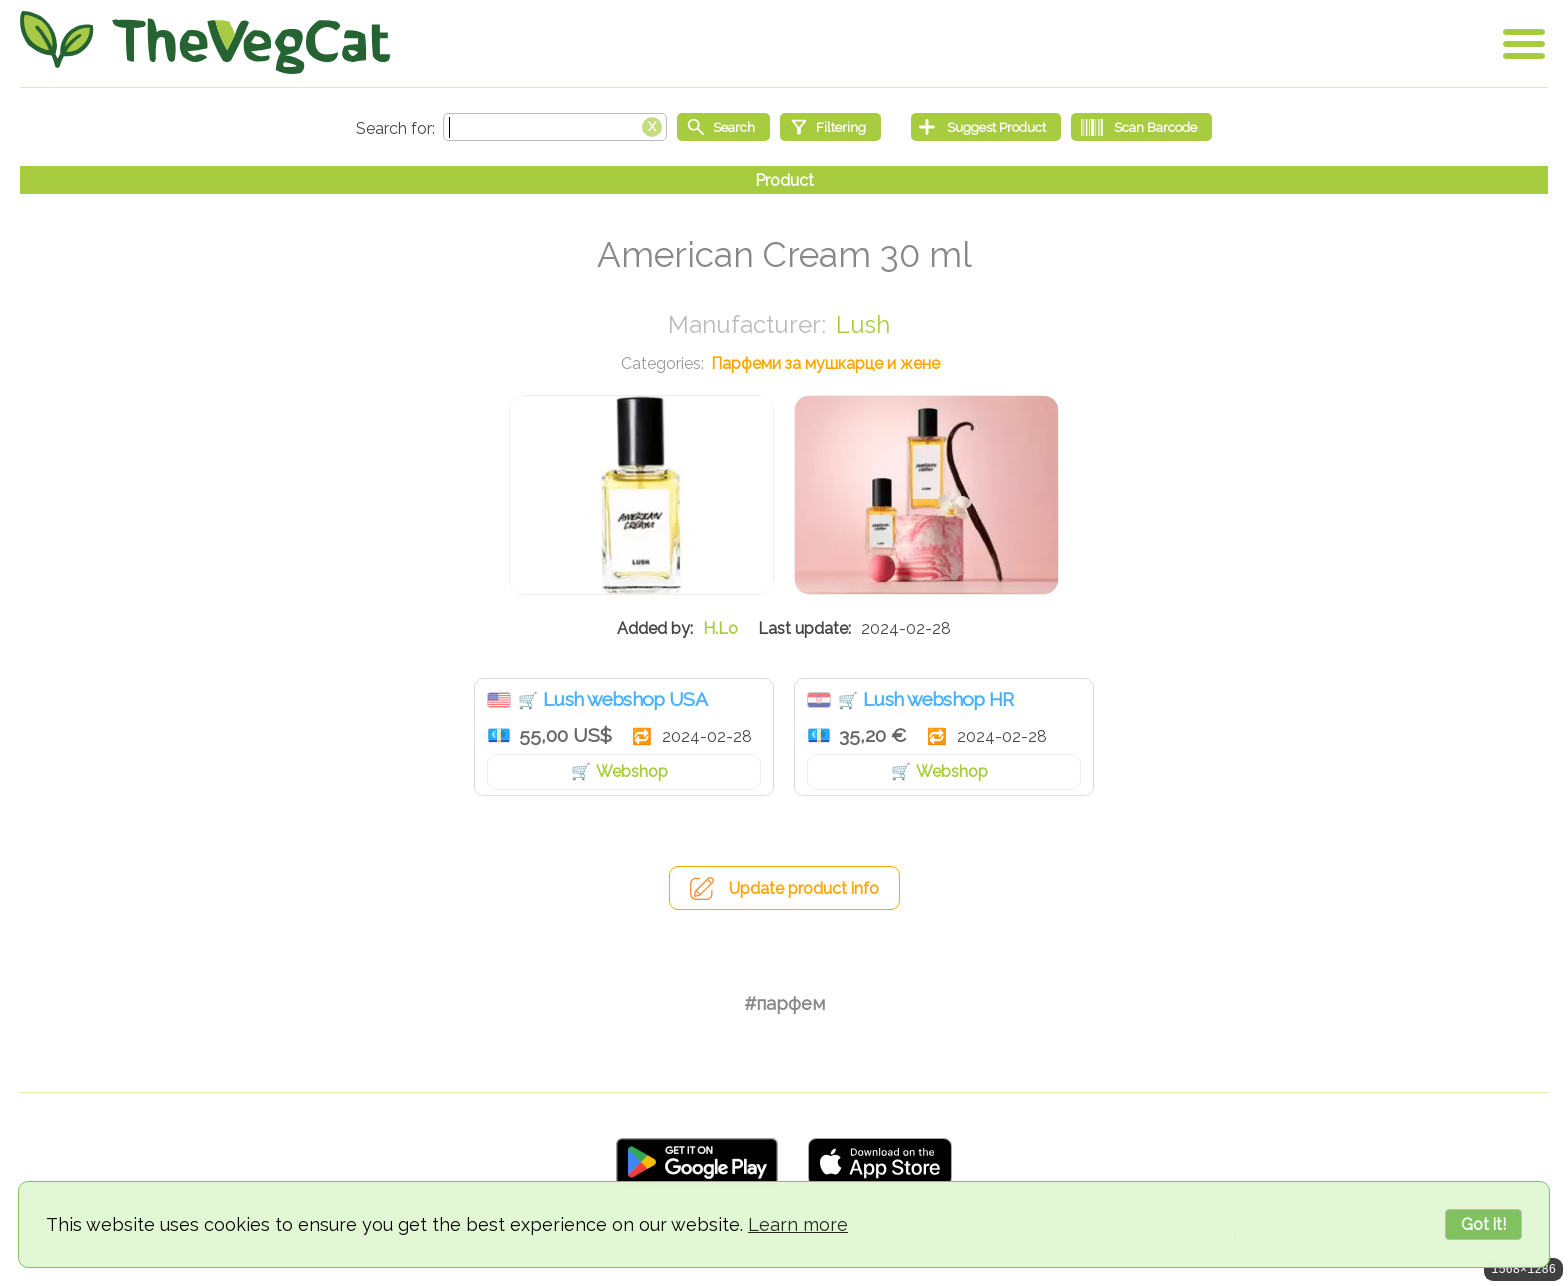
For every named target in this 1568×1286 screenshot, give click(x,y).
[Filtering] (830, 127)
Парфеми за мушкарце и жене (825, 363)
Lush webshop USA (625, 699)
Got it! (1483, 1224)
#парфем (784, 1003)
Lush (863, 324)
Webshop (632, 771)
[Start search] (723, 127)
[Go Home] (205, 42)
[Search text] (555, 127)
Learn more (798, 1224)
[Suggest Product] (986, 127)
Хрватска (819, 700)
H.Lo (720, 628)
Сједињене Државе (499, 700)
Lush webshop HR (938, 699)
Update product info (804, 888)
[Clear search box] (652, 125)
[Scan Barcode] (1141, 127)
